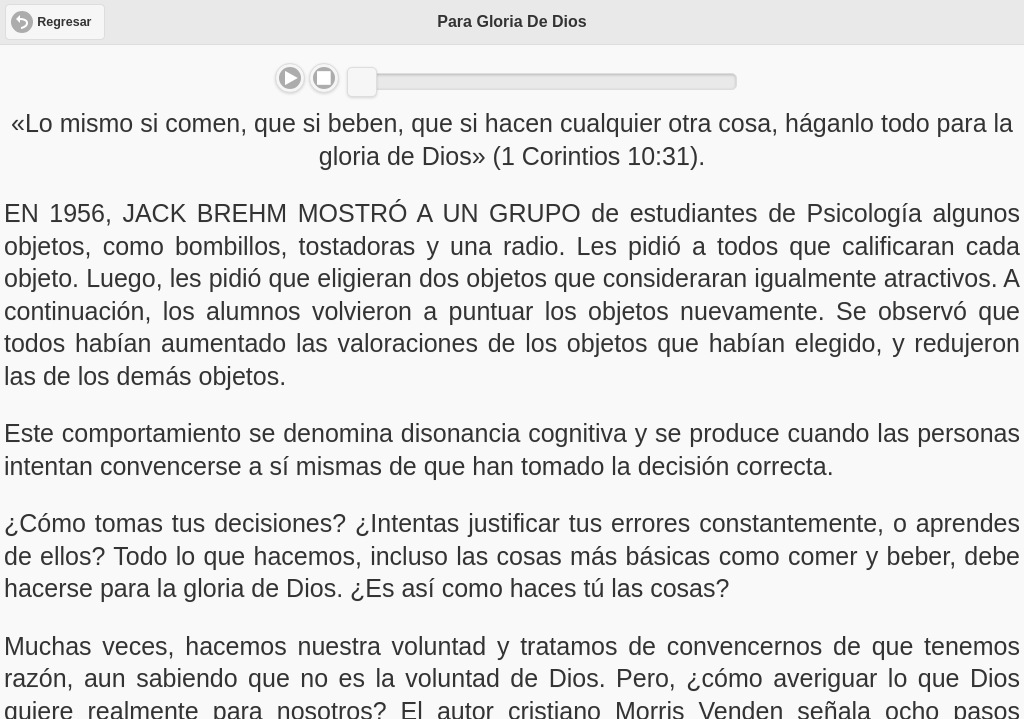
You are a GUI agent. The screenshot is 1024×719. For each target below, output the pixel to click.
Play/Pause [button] (290, 78)
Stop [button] (324, 78)
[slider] (362, 82)
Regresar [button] (64, 22)
